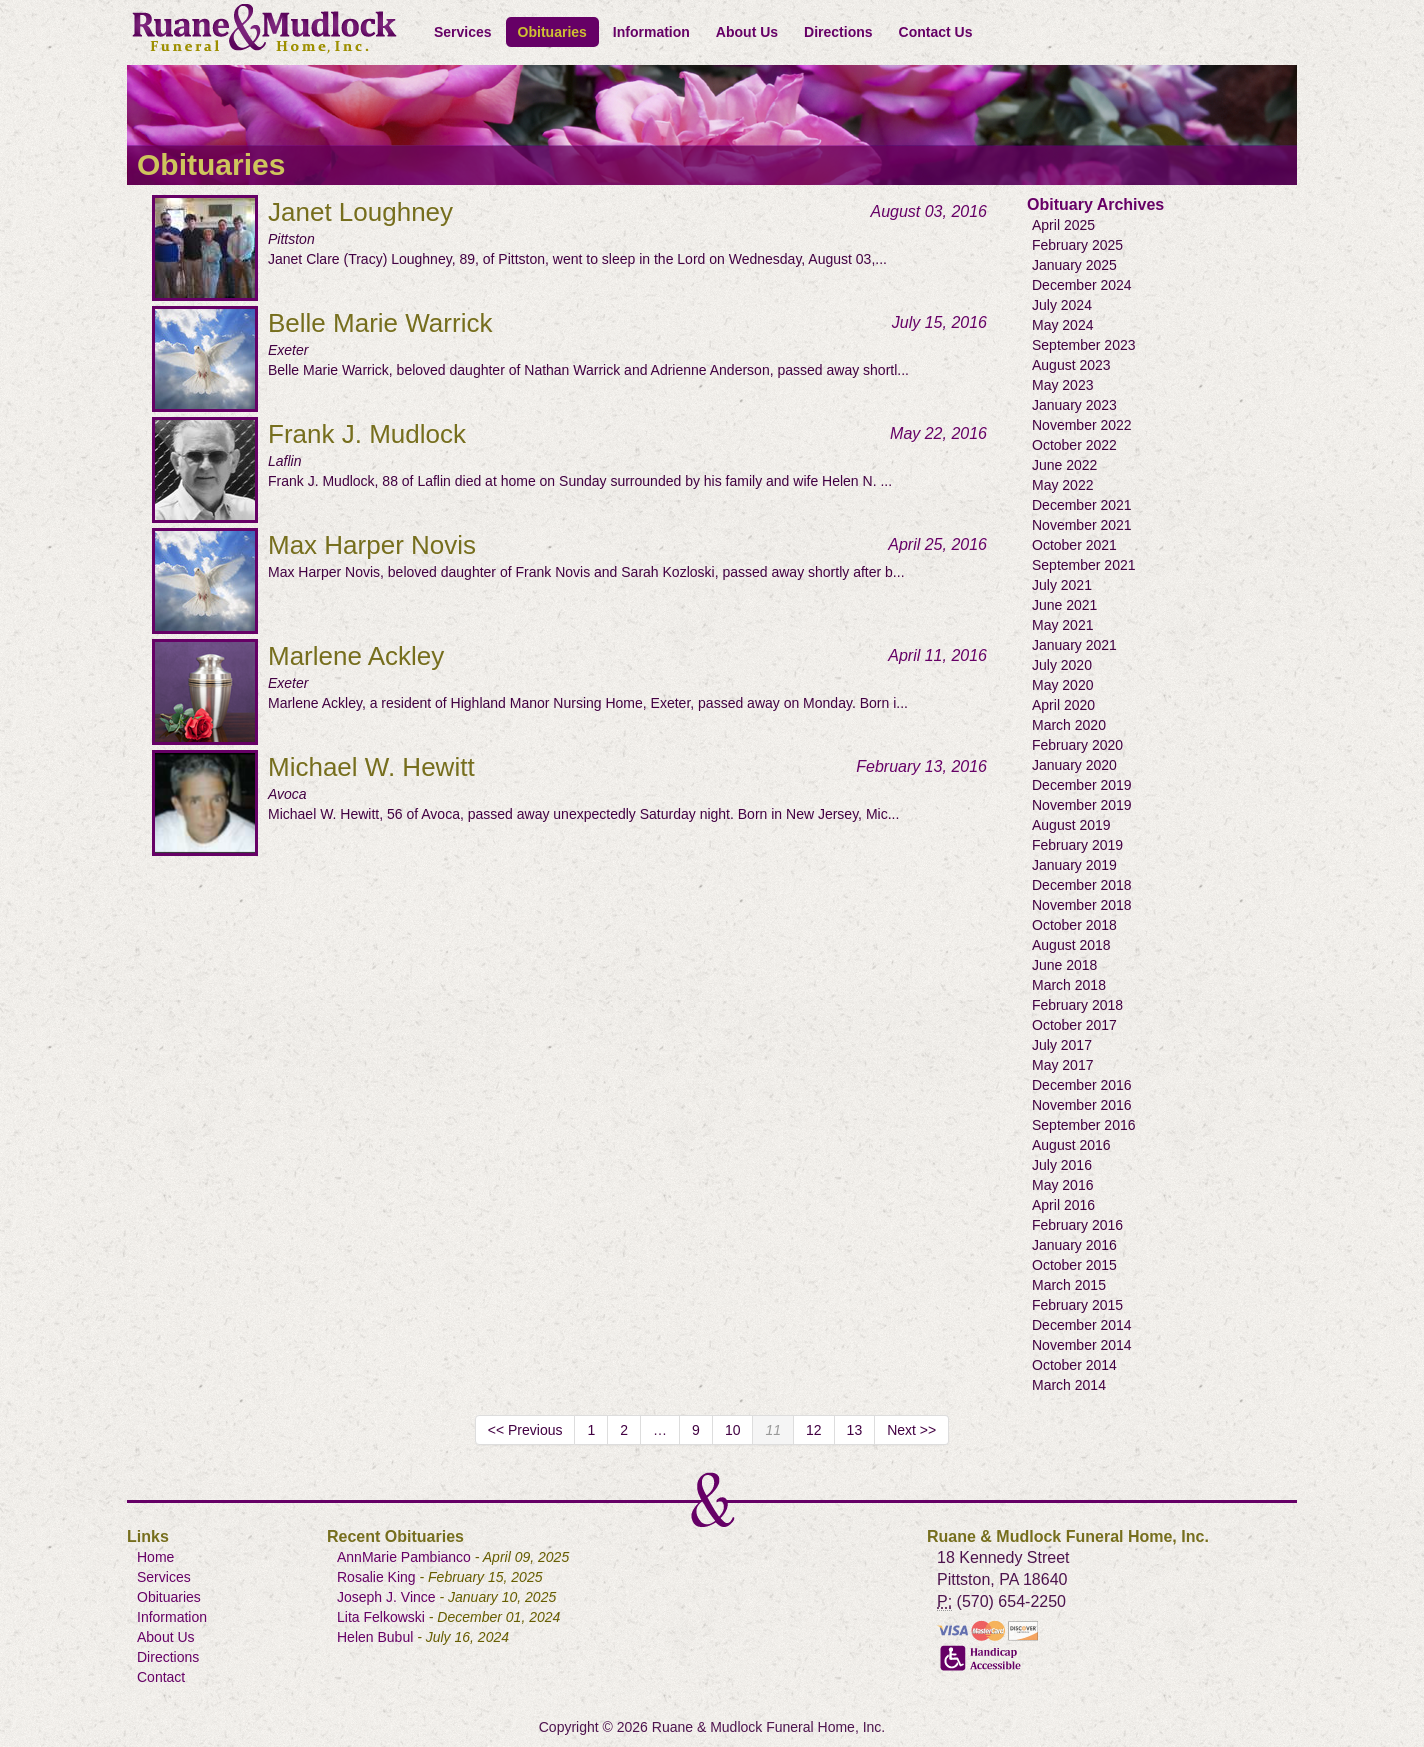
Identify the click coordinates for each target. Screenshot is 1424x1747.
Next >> (911, 1430)
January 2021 (1074, 645)
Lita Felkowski (381, 1617)
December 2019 (1082, 785)
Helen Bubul (375, 1637)
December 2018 (1082, 885)
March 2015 (1069, 1285)
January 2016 (1074, 1245)
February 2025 (1077, 245)
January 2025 (1074, 265)
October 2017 (1074, 1025)
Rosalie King (376, 1577)
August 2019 (1071, 825)
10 (733, 1430)
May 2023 (1062, 385)
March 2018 (1069, 985)
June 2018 (1064, 965)
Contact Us (936, 32)
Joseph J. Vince (386, 1597)
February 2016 (1077, 1225)
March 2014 (1069, 1385)
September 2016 (1084, 1125)
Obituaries (552, 32)
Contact (161, 1677)
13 (855, 1430)
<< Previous (525, 1430)
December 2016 (1082, 1085)
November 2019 (1082, 805)
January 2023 (1074, 405)
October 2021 (1074, 545)
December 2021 (1082, 505)
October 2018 (1074, 925)
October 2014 (1074, 1365)
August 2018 (1071, 945)
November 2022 (1082, 425)
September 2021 (1084, 565)
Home (155, 1557)
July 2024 (1062, 305)
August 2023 (1071, 365)
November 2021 (1082, 525)
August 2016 (1071, 1145)
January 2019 (1074, 865)
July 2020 (1062, 665)
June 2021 (1064, 605)
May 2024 (1062, 325)
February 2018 (1077, 1005)
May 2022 (1062, 485)
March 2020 (1069, 725)
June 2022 (1064, 465)
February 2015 (1077, 1305)
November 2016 (1082, 1105)
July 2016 (1062, 1165)
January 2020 (1074, 765)
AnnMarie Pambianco (404, 1557)
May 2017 (1062, 1065)
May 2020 (1062, 685)
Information (651, 32)
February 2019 (1077, 845)
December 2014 (1082, 1325)
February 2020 (1077, 745)
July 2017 (1062, 1045)
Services (463, 32)
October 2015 (1074, 1265)
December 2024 (1082, 285)
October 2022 (1074, 445)
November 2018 (1082, 905)
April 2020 (1063, 705)
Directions (838, 32)
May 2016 (1062, 1185)
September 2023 (1084, 345)
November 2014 (1082, 1345)
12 (814, 1430)
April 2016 (1063, 1205)
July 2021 (1062, 585)
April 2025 (1063, 225)
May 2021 (1062, 625)
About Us (747, 32)
